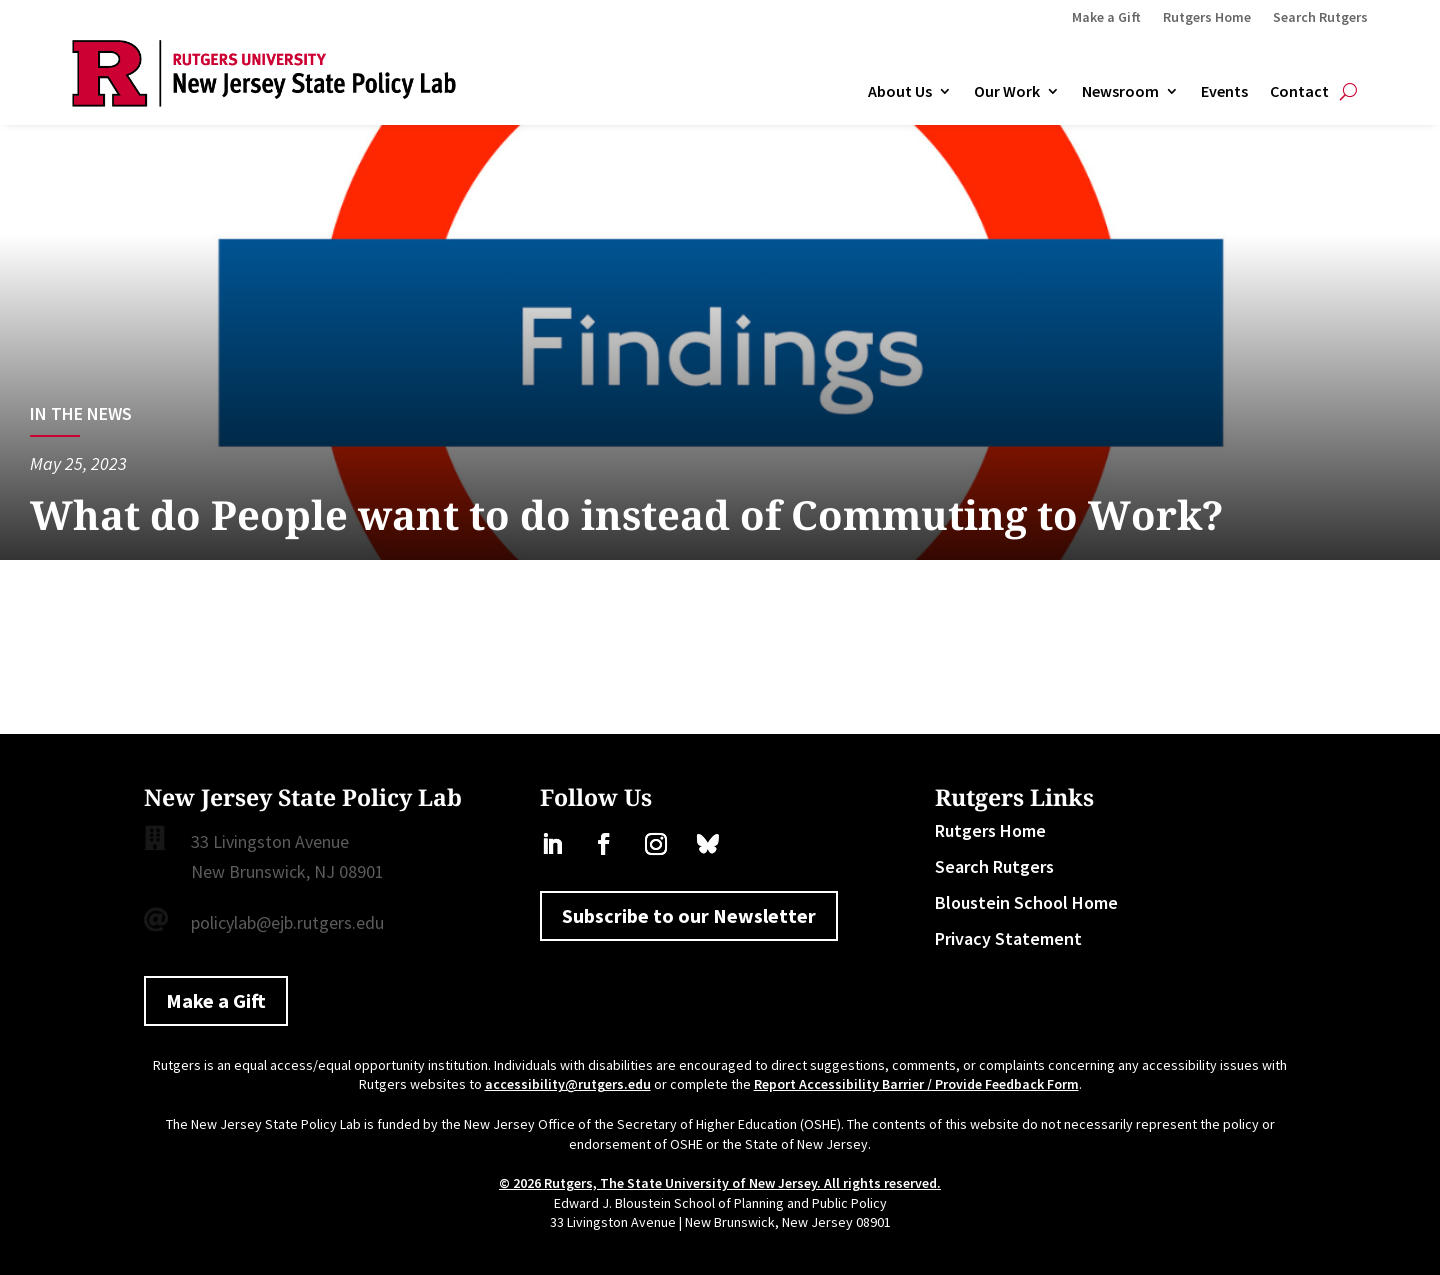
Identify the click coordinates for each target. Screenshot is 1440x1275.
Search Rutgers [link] (1320, 18)
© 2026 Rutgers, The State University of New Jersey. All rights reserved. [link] (720, 1183)
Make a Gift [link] (1106, 18)
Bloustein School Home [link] (1026, 902)
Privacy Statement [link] (1008, 938)
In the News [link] (81, 413)
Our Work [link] (1007, 92)
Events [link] (1224, 92)
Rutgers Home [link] (1207, 18)
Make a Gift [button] (216, 1000)
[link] (264, 100)
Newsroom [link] (1120, 92)
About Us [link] (900, 92)
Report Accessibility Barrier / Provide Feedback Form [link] (916, 1084)
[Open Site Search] (1348, 92)
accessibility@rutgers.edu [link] (568, 1084)
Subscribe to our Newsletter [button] (689, 915)
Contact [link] (1299, 92)
